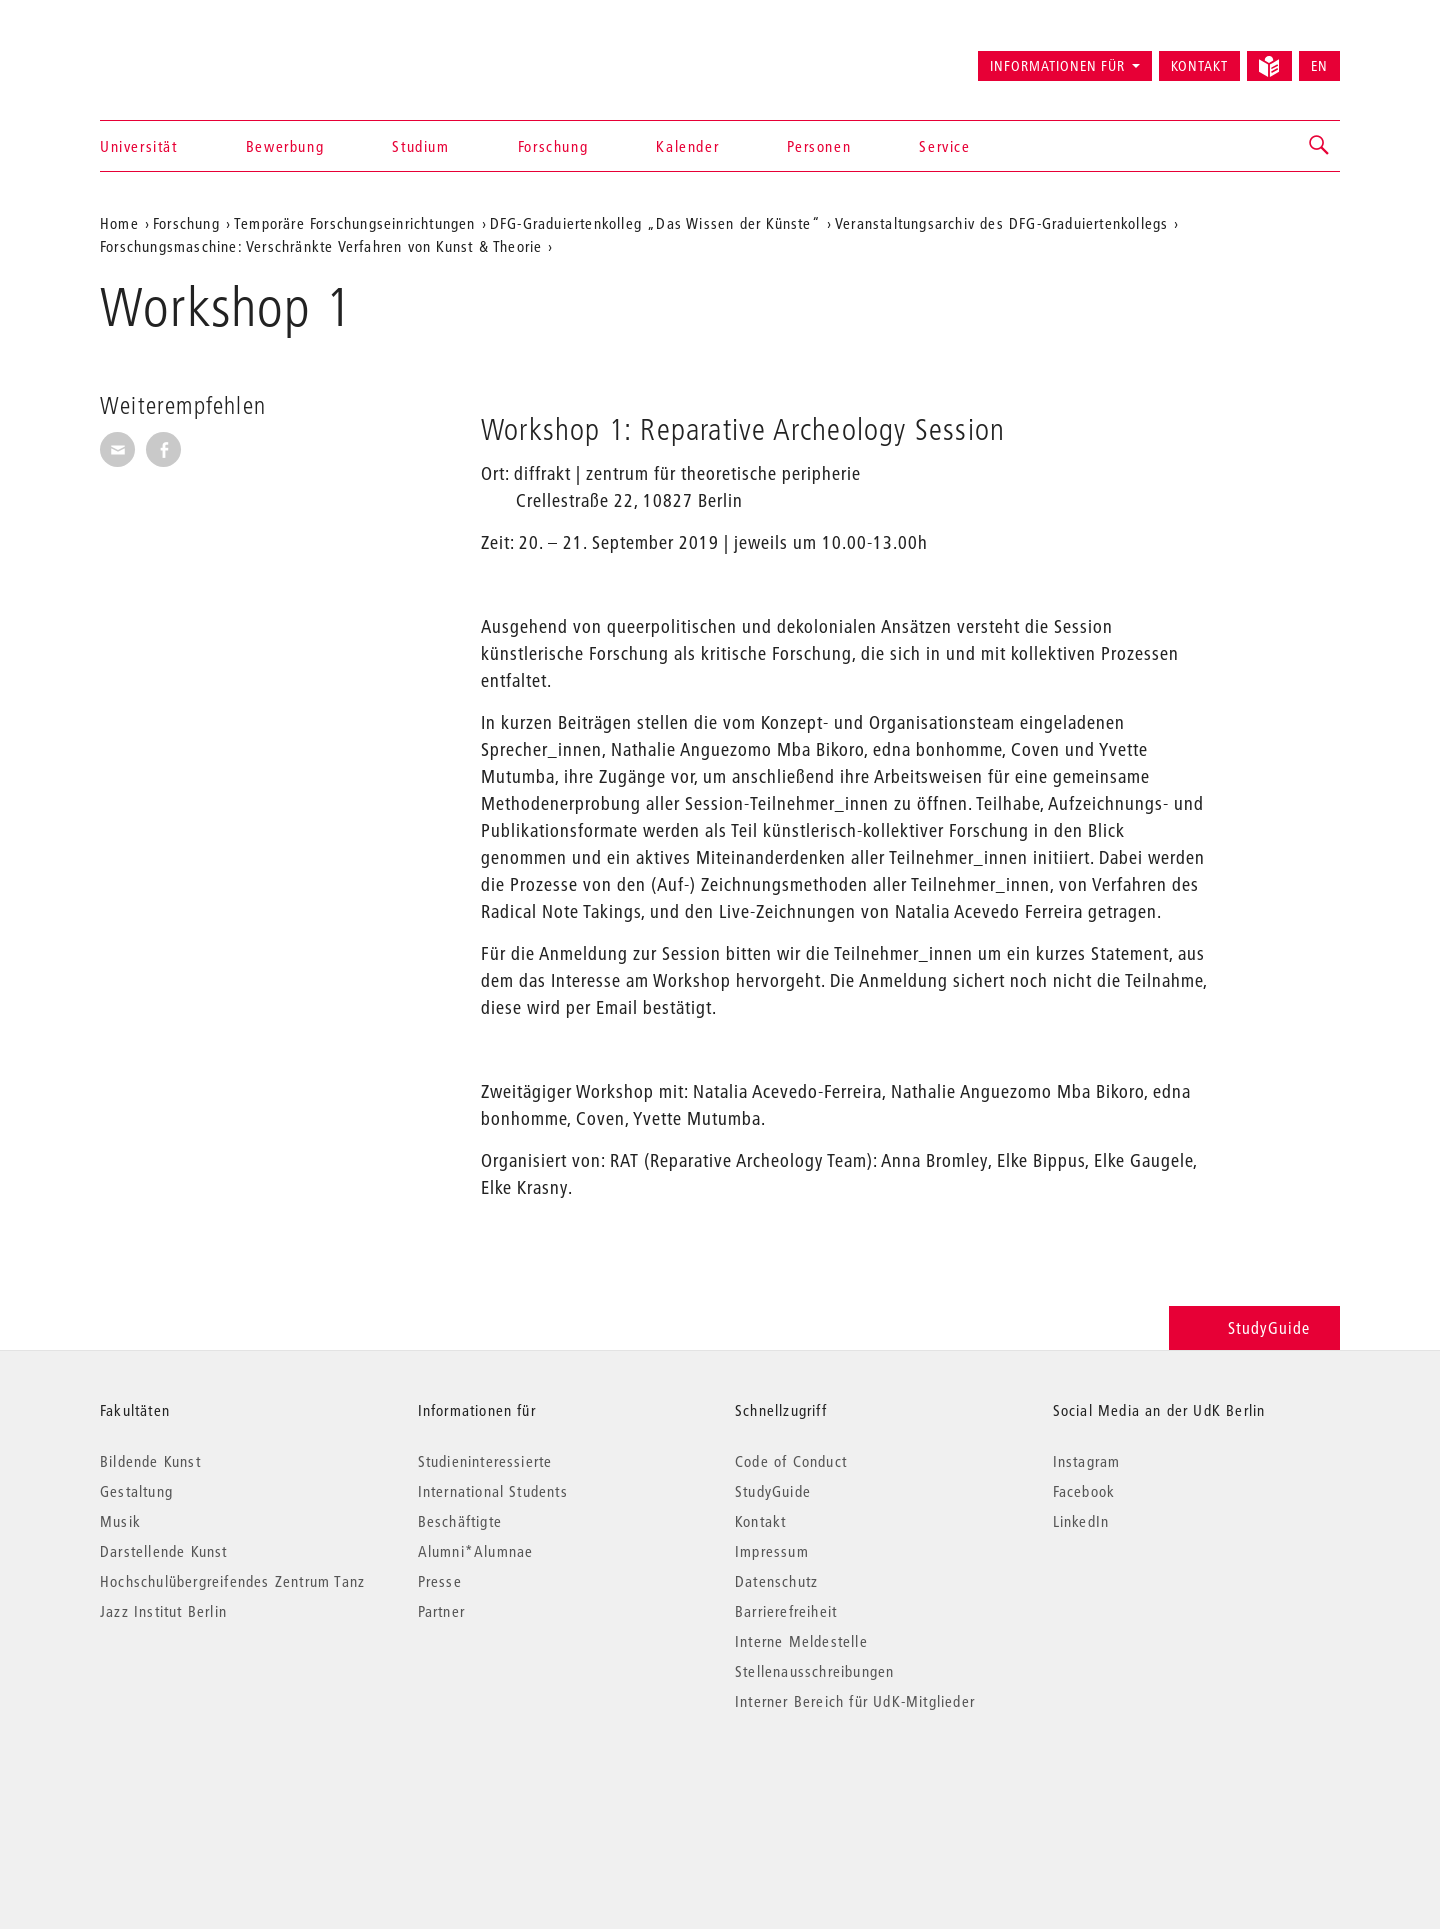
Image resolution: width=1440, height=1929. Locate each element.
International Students (493, 1491)
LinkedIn (1081, 1521)
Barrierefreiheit (786, 1611)
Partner (441, 1611)
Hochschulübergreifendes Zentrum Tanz (232, 1581)
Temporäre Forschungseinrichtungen (355, 223)
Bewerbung (285, 146)
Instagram (1087, 1461)
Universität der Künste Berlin (178, 57)
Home (119, 223)
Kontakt (1199, 66)
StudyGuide (1254, 1327)
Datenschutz (776, 1581)
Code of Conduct (791, 1461)
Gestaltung (136, 1491)
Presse (440, 1581)
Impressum (772, 1551)
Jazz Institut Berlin (163, 1611)
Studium (420, 146)
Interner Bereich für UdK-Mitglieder (855, 1701)
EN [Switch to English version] (1319, 66)
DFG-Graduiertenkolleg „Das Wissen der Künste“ (655, 223)
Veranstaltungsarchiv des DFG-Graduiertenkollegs (1001, 223)
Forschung (553, 146)
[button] (1320, 146)
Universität (139, 146)
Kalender (687, 146)
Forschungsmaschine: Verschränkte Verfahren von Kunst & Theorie (321, 246)
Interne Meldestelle (801, 1641)
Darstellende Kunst (164, 1551)
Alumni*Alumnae (476, 1551)
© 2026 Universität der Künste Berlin (204, 1785)
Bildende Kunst (150, 1461)
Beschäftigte (460, 1521)
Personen (819, 146)
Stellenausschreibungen (814, 1671)
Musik (120, 1521)
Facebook (1084, 1491)
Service (944, 146)
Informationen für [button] (1057, 66)
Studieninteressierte (485, 1461)
